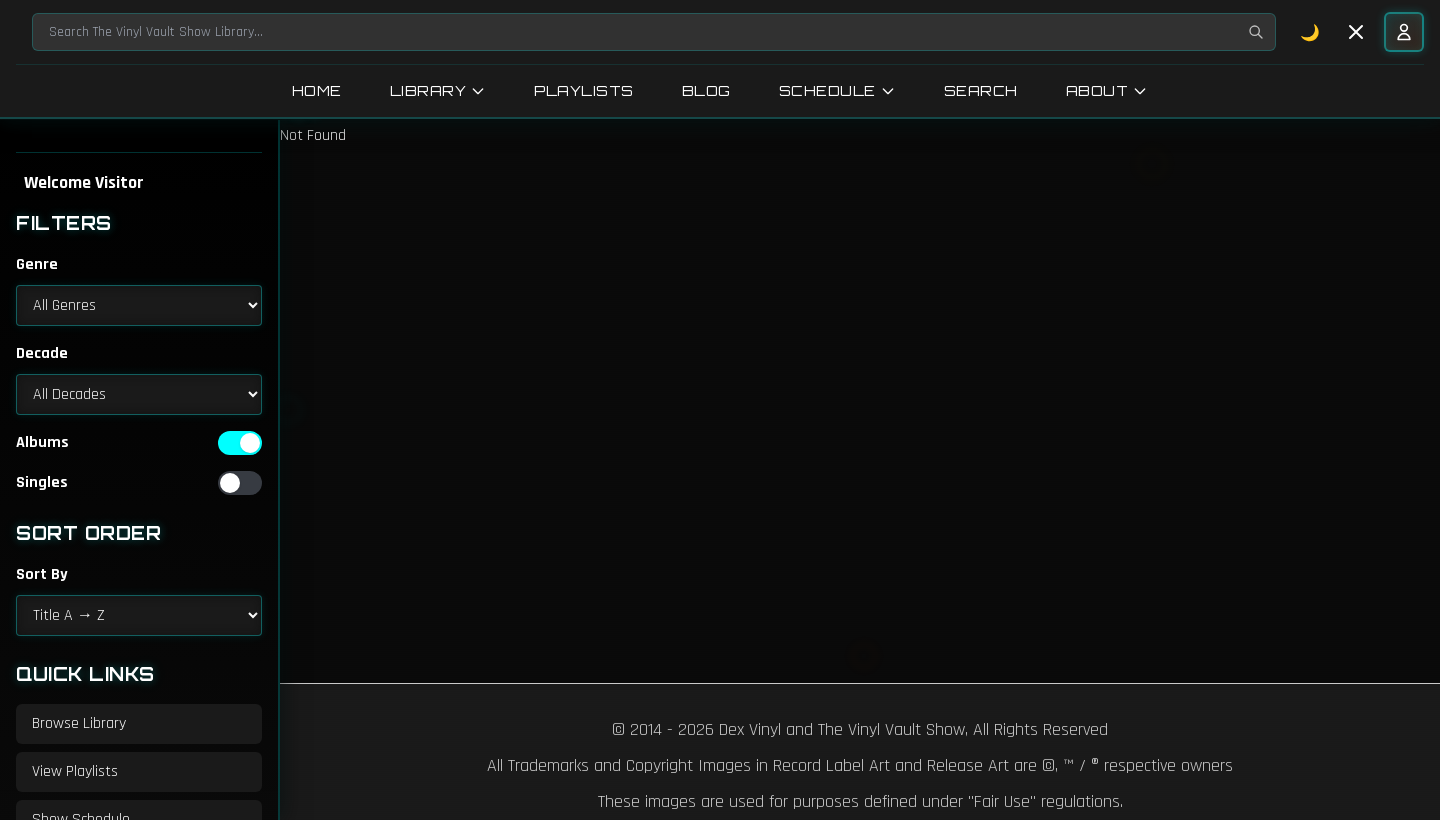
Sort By (42, 574)
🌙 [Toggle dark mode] (1310, 32)
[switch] (240, 443)
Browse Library (79, 723)
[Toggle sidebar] (1356, 32)
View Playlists (75, 771)
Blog (706, 90)
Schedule (837, 90)
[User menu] (1404, 32)
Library (438, 90)
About (1107, 90)
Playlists (584, 90)
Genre (37, 264)
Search (981, 90)
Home (317, 90)
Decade (42, 353)
